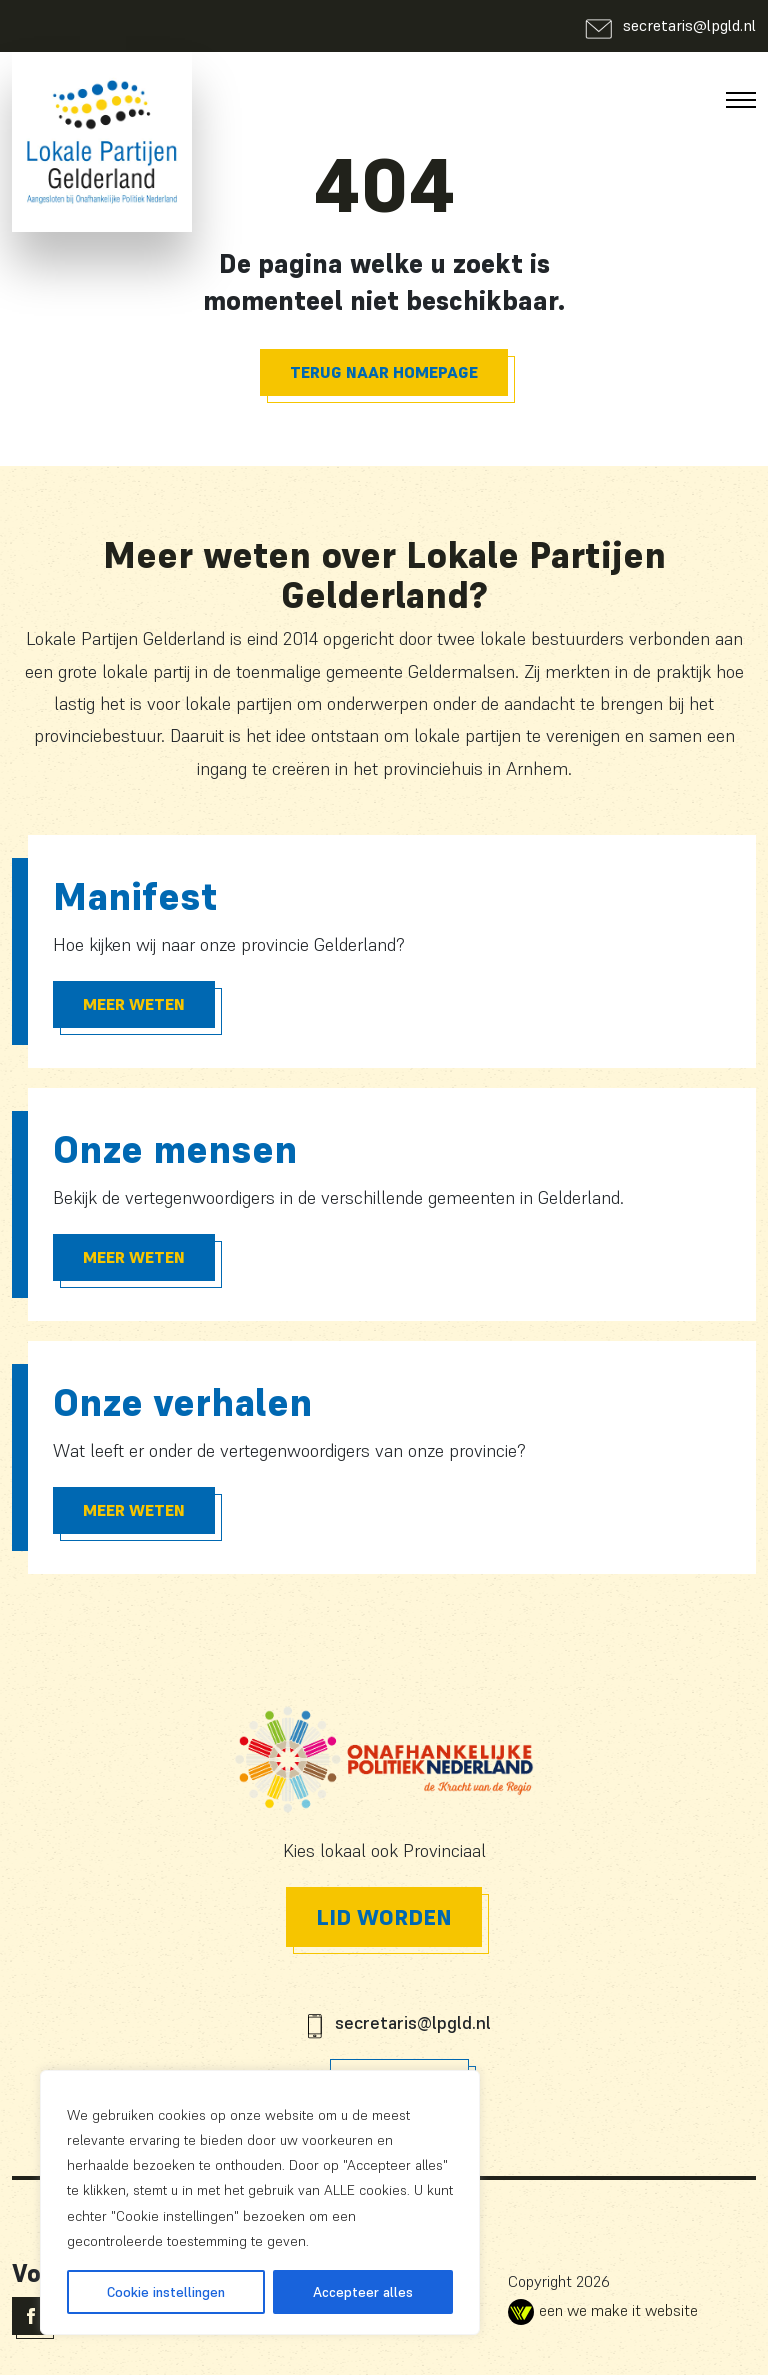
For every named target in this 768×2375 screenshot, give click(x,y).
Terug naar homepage (384, 372)
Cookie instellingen (166, 2292)
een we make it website (603, 2310)
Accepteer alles (363, 2292)
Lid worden (384, 1917)
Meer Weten (134, 1004)
